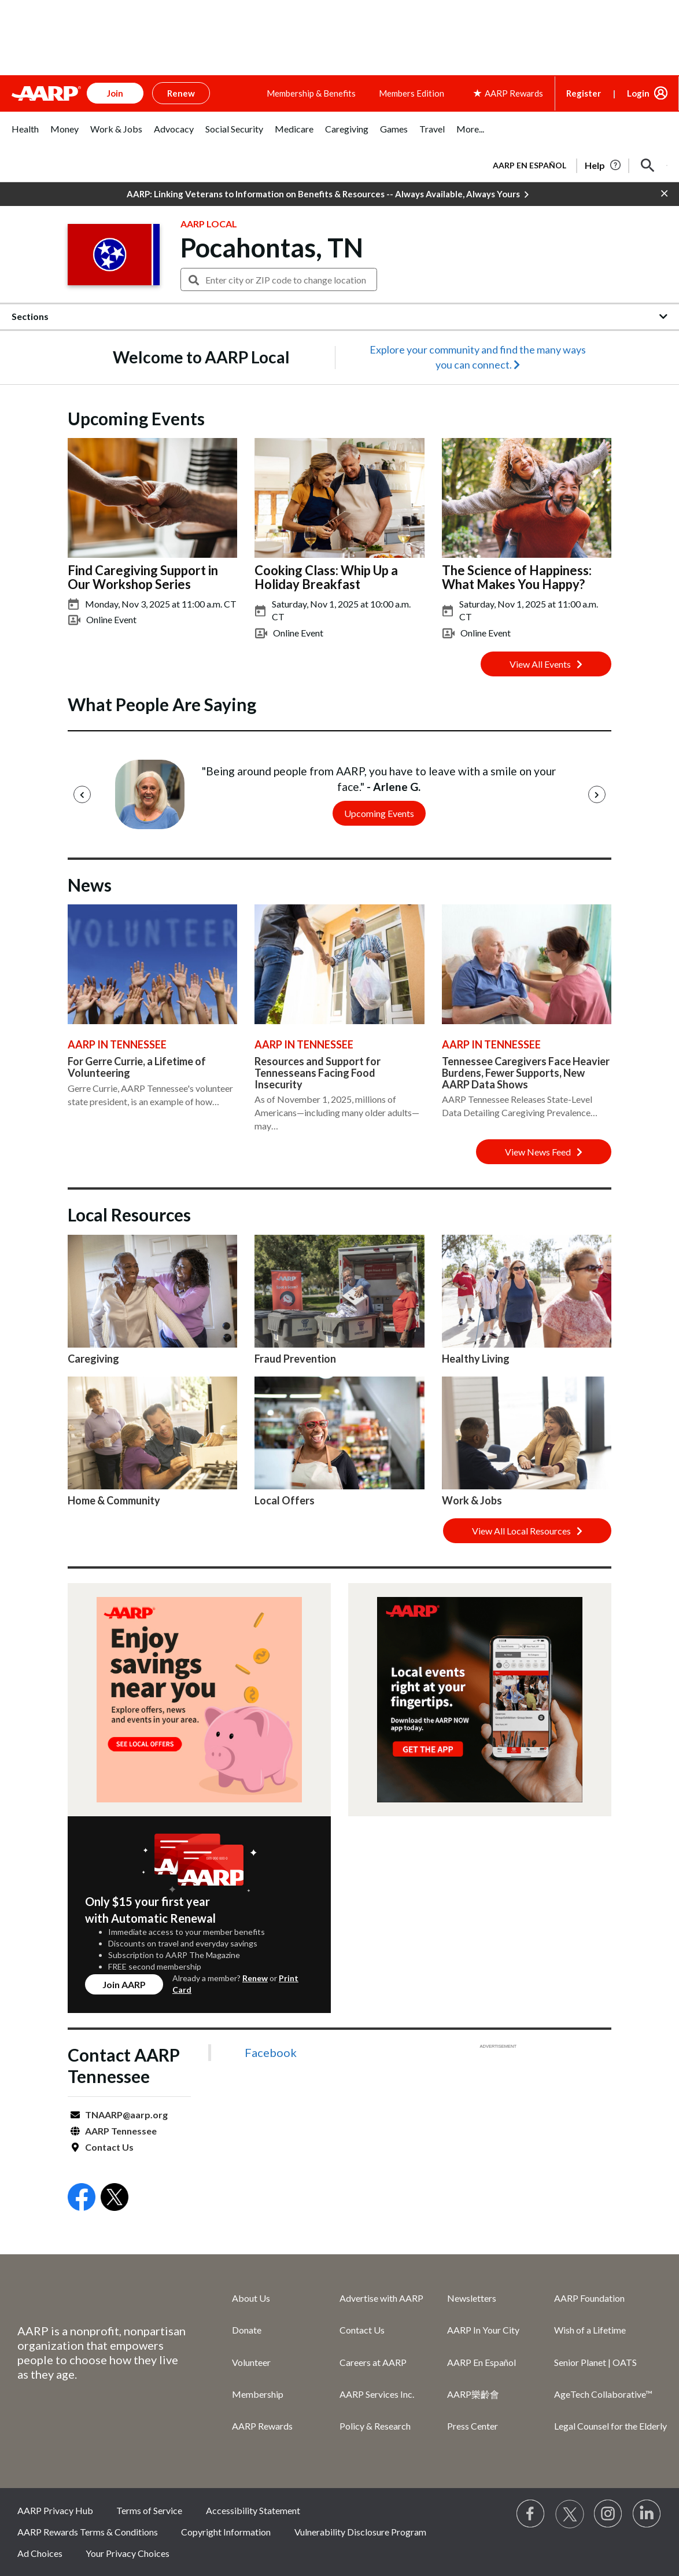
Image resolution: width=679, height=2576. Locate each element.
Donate (246, 2329)
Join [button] (115, 93)
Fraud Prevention (295, 1358)
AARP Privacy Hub (55, 2510)
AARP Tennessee (121, 2130)
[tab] (25, 135)
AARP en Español (529, 165)
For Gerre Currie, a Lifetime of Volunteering (137, 1067)
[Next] (597, 794)
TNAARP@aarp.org (126, 2114)
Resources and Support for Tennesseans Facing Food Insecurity (317, 1073)
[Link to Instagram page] (608, 2514)
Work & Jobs (472, 1500)
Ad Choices (39, 2553)
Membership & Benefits (311, 93)
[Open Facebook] (81, 2198)
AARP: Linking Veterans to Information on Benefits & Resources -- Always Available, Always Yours (328, 194)
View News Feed (543, 1151)
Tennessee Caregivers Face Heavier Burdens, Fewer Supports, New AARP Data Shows (526, 1073)
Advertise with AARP (381, 2297)
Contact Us (109, 2146)
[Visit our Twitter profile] (569, 2514)
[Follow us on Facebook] (530, 2514)
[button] (647, 165)
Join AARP (124, 1984)
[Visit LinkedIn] (647, 2514)
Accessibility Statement (253, 2510)
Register (583, 93)
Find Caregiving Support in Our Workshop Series (143, 577)
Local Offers (284, 1500)
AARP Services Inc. (376, 2394)
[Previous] (82, 794)
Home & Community (114, 1500)
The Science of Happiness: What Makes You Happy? (517, 577)
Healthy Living (476, 1358)
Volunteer (251, 2362)
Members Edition (411, 93)
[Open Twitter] (114, 2198)
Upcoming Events (379, 812)
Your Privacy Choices (127, 2553)
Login (638, 93)
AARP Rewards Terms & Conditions (87, 2531)
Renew (255, 1978)
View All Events (546, 663)
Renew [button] (181, 93)
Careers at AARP (373, 2362)
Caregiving (93, 1358)
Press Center (472, 2425)
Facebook (271, 2052)
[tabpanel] (574, 164)
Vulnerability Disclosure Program (360, 2531)
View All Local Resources (527, 1530)
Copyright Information (226, 2531)
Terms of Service (149, 2510)
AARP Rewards (262, 2425)
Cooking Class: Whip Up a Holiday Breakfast (326, 577)
